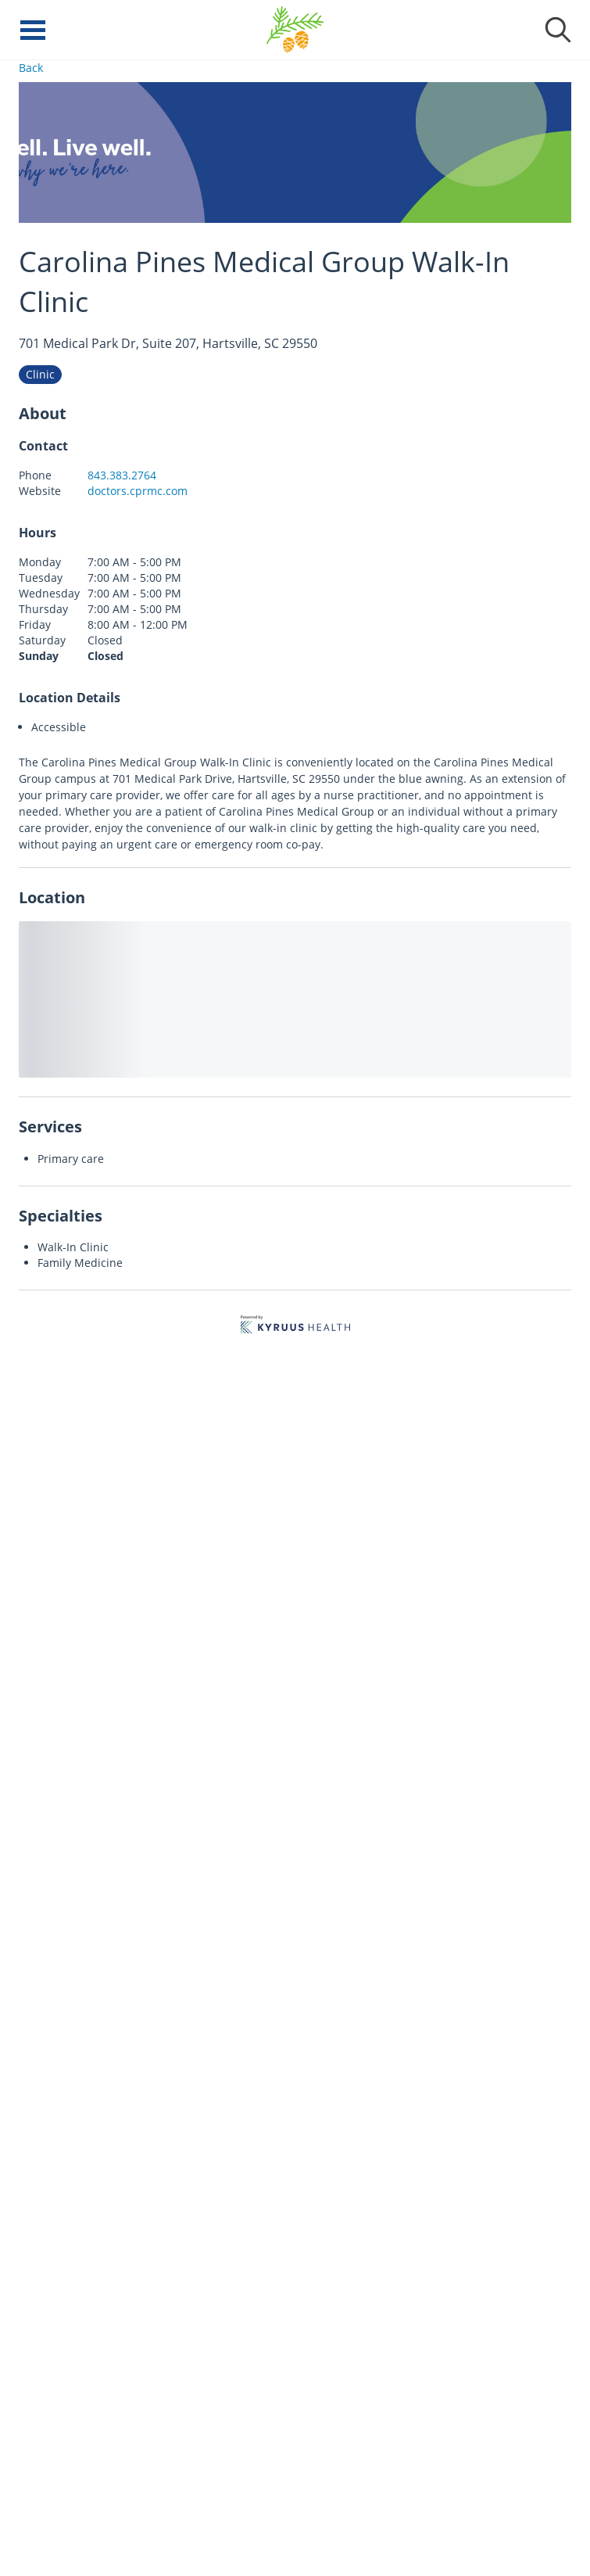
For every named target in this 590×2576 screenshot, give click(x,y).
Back (31, 67)
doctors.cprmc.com (138, 490)
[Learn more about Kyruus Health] (295, 1326)
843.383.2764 (122, 475)
